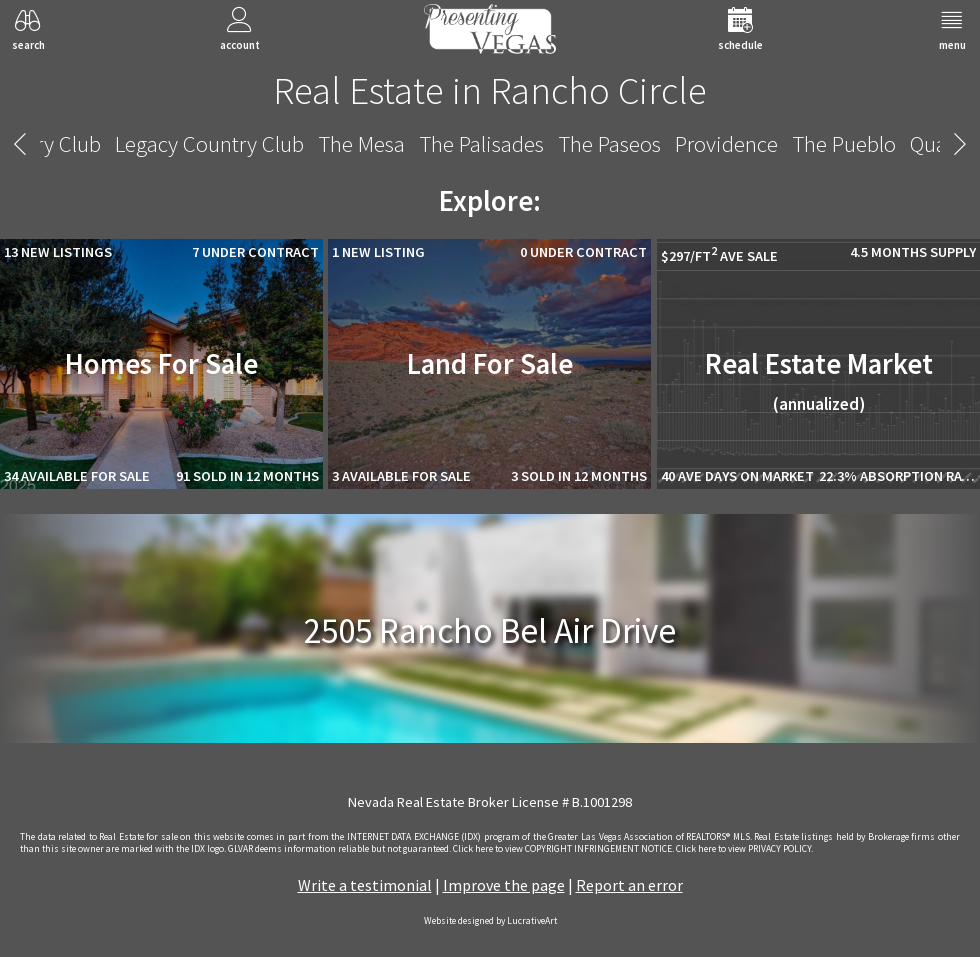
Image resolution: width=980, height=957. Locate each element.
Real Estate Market (819, 380)
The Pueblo (166, 143)
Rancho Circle (490, 143)
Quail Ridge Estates (319, 143)
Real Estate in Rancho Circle (490, 90)
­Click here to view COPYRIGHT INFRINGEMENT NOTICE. (563, 849)
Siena (869, 143)
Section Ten (627, 143)
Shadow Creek (762, 143)
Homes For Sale (161, 364)
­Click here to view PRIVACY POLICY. (744, 849)
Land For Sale (490, 364)
